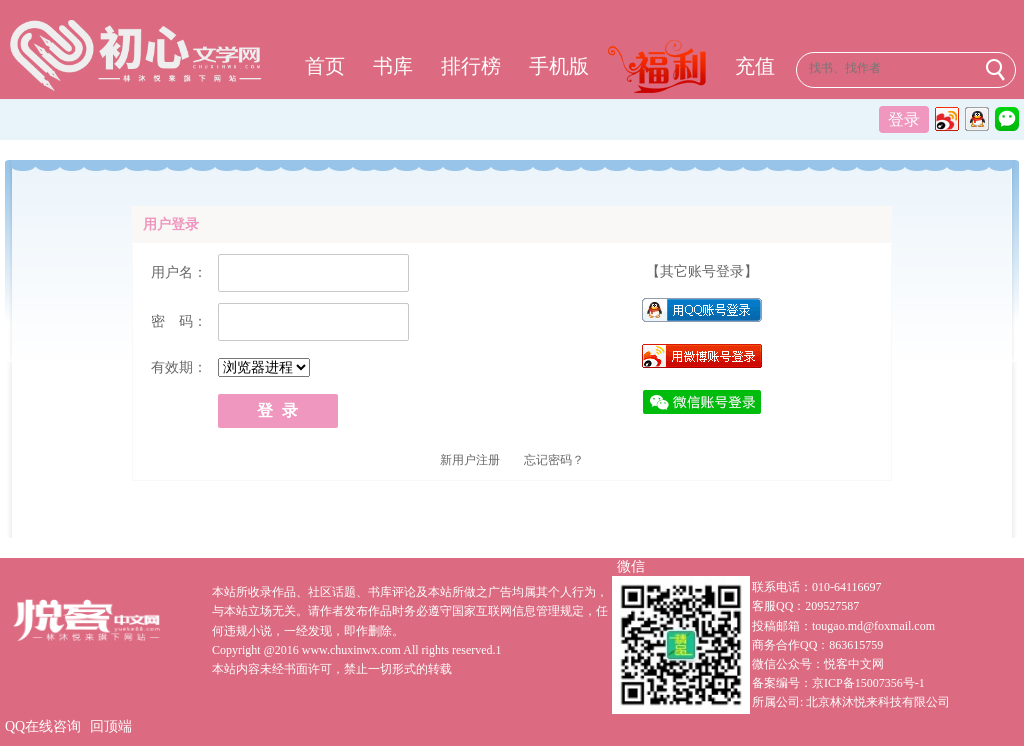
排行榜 (471, 66)
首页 (325, 66)
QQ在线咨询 (43, 726)
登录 (904, 119)
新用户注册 (470, 460)
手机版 (559, 66)
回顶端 (111, 726)
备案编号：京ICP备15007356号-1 (838, 683)
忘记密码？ (554, 460)
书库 (393, 66)
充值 (755, 66)
